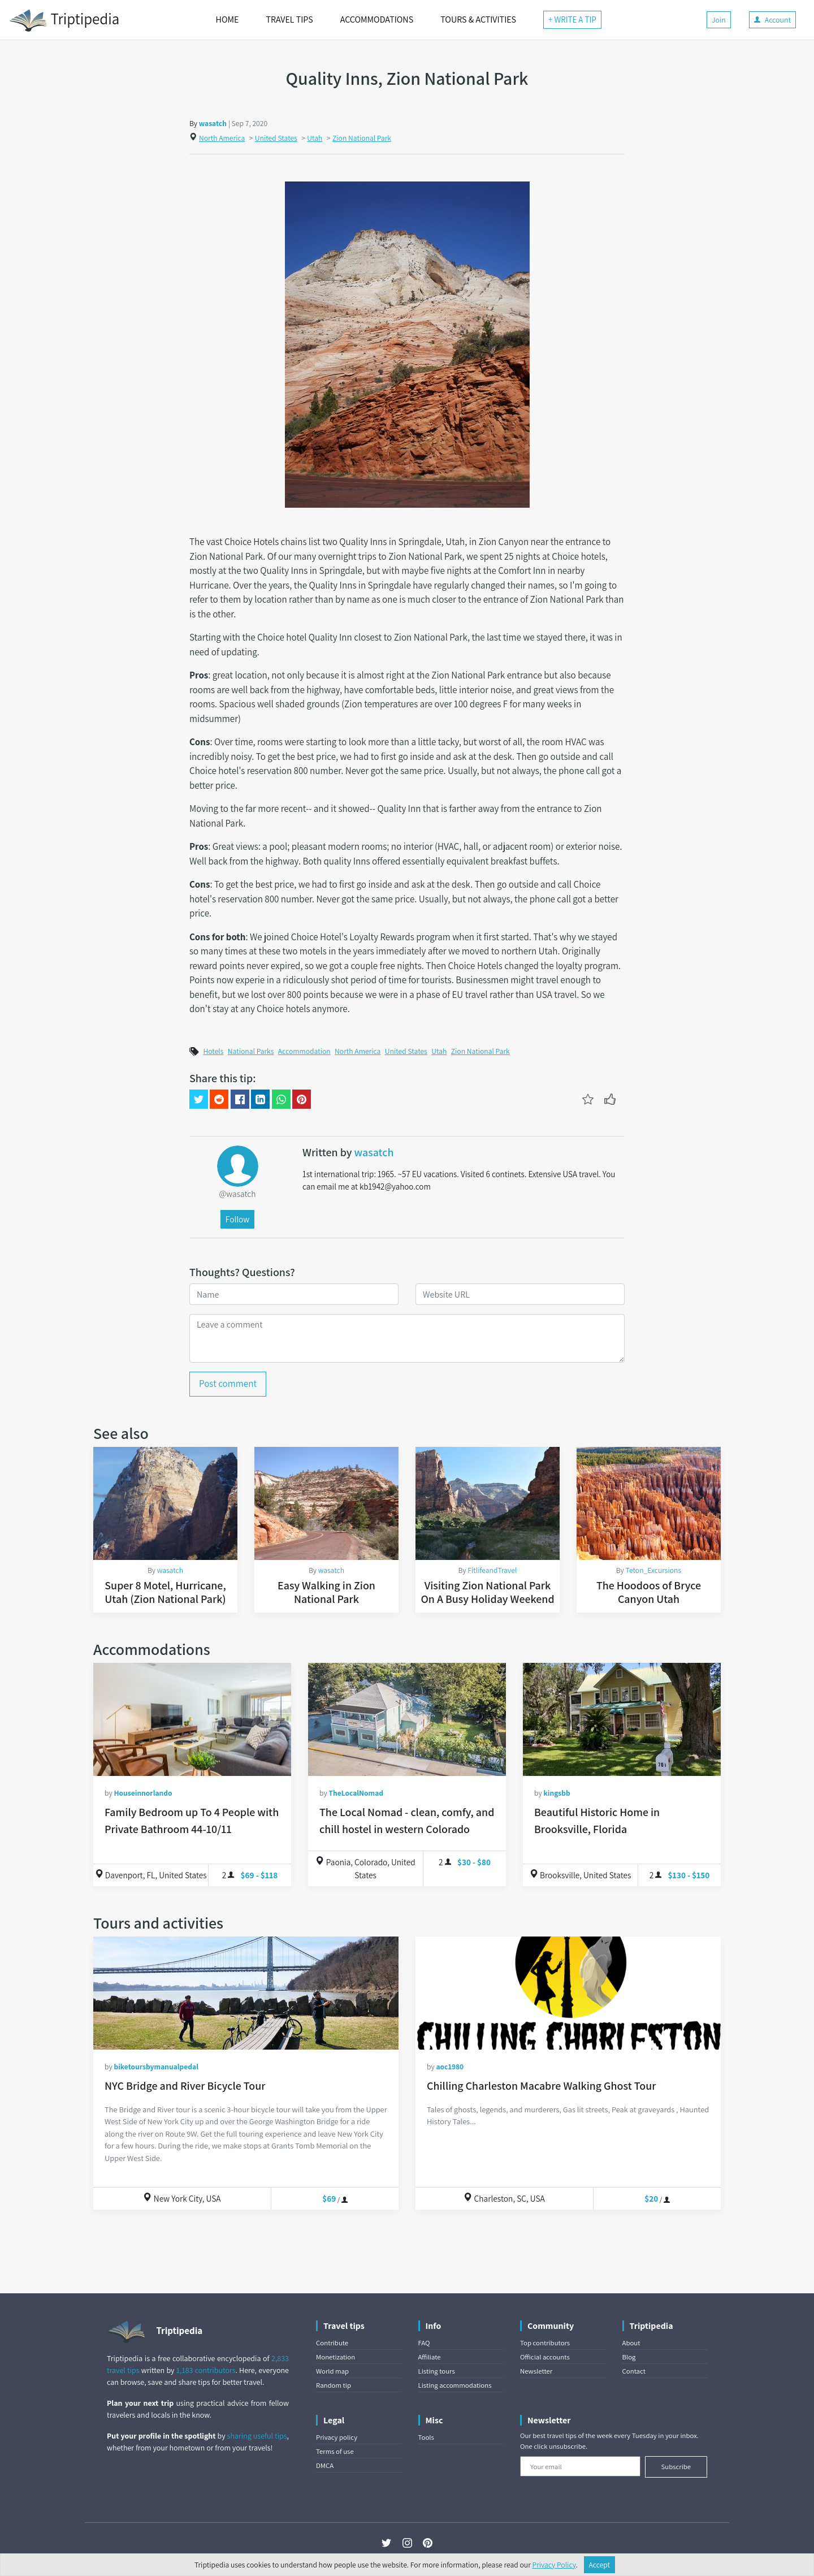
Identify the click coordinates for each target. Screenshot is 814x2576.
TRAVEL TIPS (289, 19)
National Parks (251, 1051)
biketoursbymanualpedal (156, 2066)
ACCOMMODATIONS (376, 19)
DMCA (325, 2465)
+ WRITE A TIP (572, 19)
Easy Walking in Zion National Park (326, 1592)
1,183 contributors (206, 2370)
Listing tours (436, 2371)
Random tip (333, 2385)
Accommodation (304, 1051)
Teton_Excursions (654, 1570)
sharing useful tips (257, 2436)
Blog (629, 2357)
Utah (314, 138)
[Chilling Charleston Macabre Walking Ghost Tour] (568, 1993)
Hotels (213, 1051)
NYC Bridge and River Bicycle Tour (185, 2085)
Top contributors (545, 2343)
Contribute (332, 2343)
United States (276, 138)
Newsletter (536, 2371)
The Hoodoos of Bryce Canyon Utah (648, 1592)
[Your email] (580, 2466)
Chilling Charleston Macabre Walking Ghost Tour (541, 2085)
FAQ (424, 2343)
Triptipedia (64, 20)
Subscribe (676, 2466)
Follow (237, 1219)
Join (719, 20)
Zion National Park (361, 138)
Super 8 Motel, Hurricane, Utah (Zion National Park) (165, 1592)
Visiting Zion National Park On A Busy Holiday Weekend (487, 1592)
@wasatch (237, 1193)
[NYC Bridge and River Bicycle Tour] (246, 1993)
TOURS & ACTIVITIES (478, 19)
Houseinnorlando (143, 1793)
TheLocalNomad (355, 1793)
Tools (426, 2437)
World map (332, 2371)
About (631, 2343)
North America (222, 138)
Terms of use (335, 2451)
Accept (599, 2565)
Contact (634, 2371)
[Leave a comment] (407, 1338)
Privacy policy (336, 2437)
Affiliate (429, 2357)
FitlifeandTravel (492, 1570)
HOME (227, 19)
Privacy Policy (554, 2565)
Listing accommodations (455, 2385)
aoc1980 (450, 2066)
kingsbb (556, 1793)
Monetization (335, 2357)
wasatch (213, 123)
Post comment (228, 1383)
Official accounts (545, 2357)
